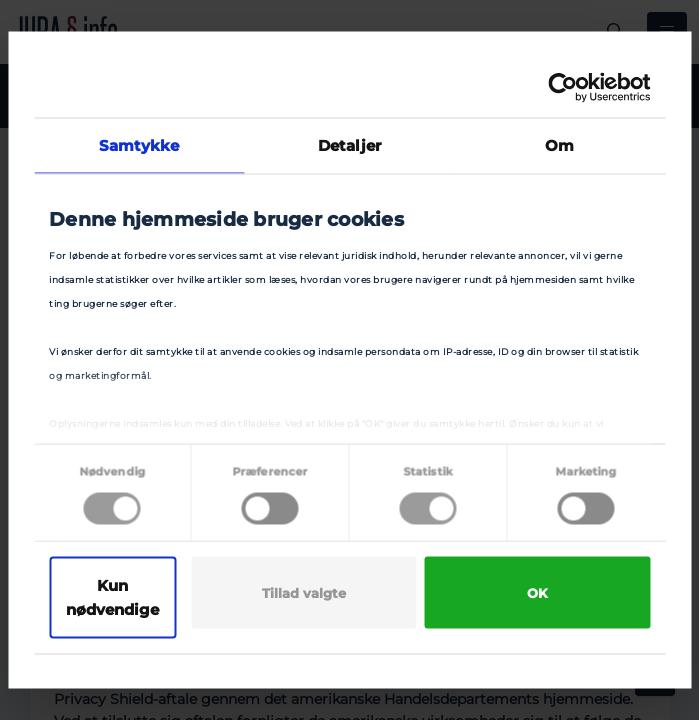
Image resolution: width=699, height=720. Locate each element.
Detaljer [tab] (349, 145)
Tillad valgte (304, 593)
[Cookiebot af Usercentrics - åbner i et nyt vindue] (562, 88)
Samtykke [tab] (139, 145)
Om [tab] (559, 145)
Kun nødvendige (112, 597)
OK (537, 593)
